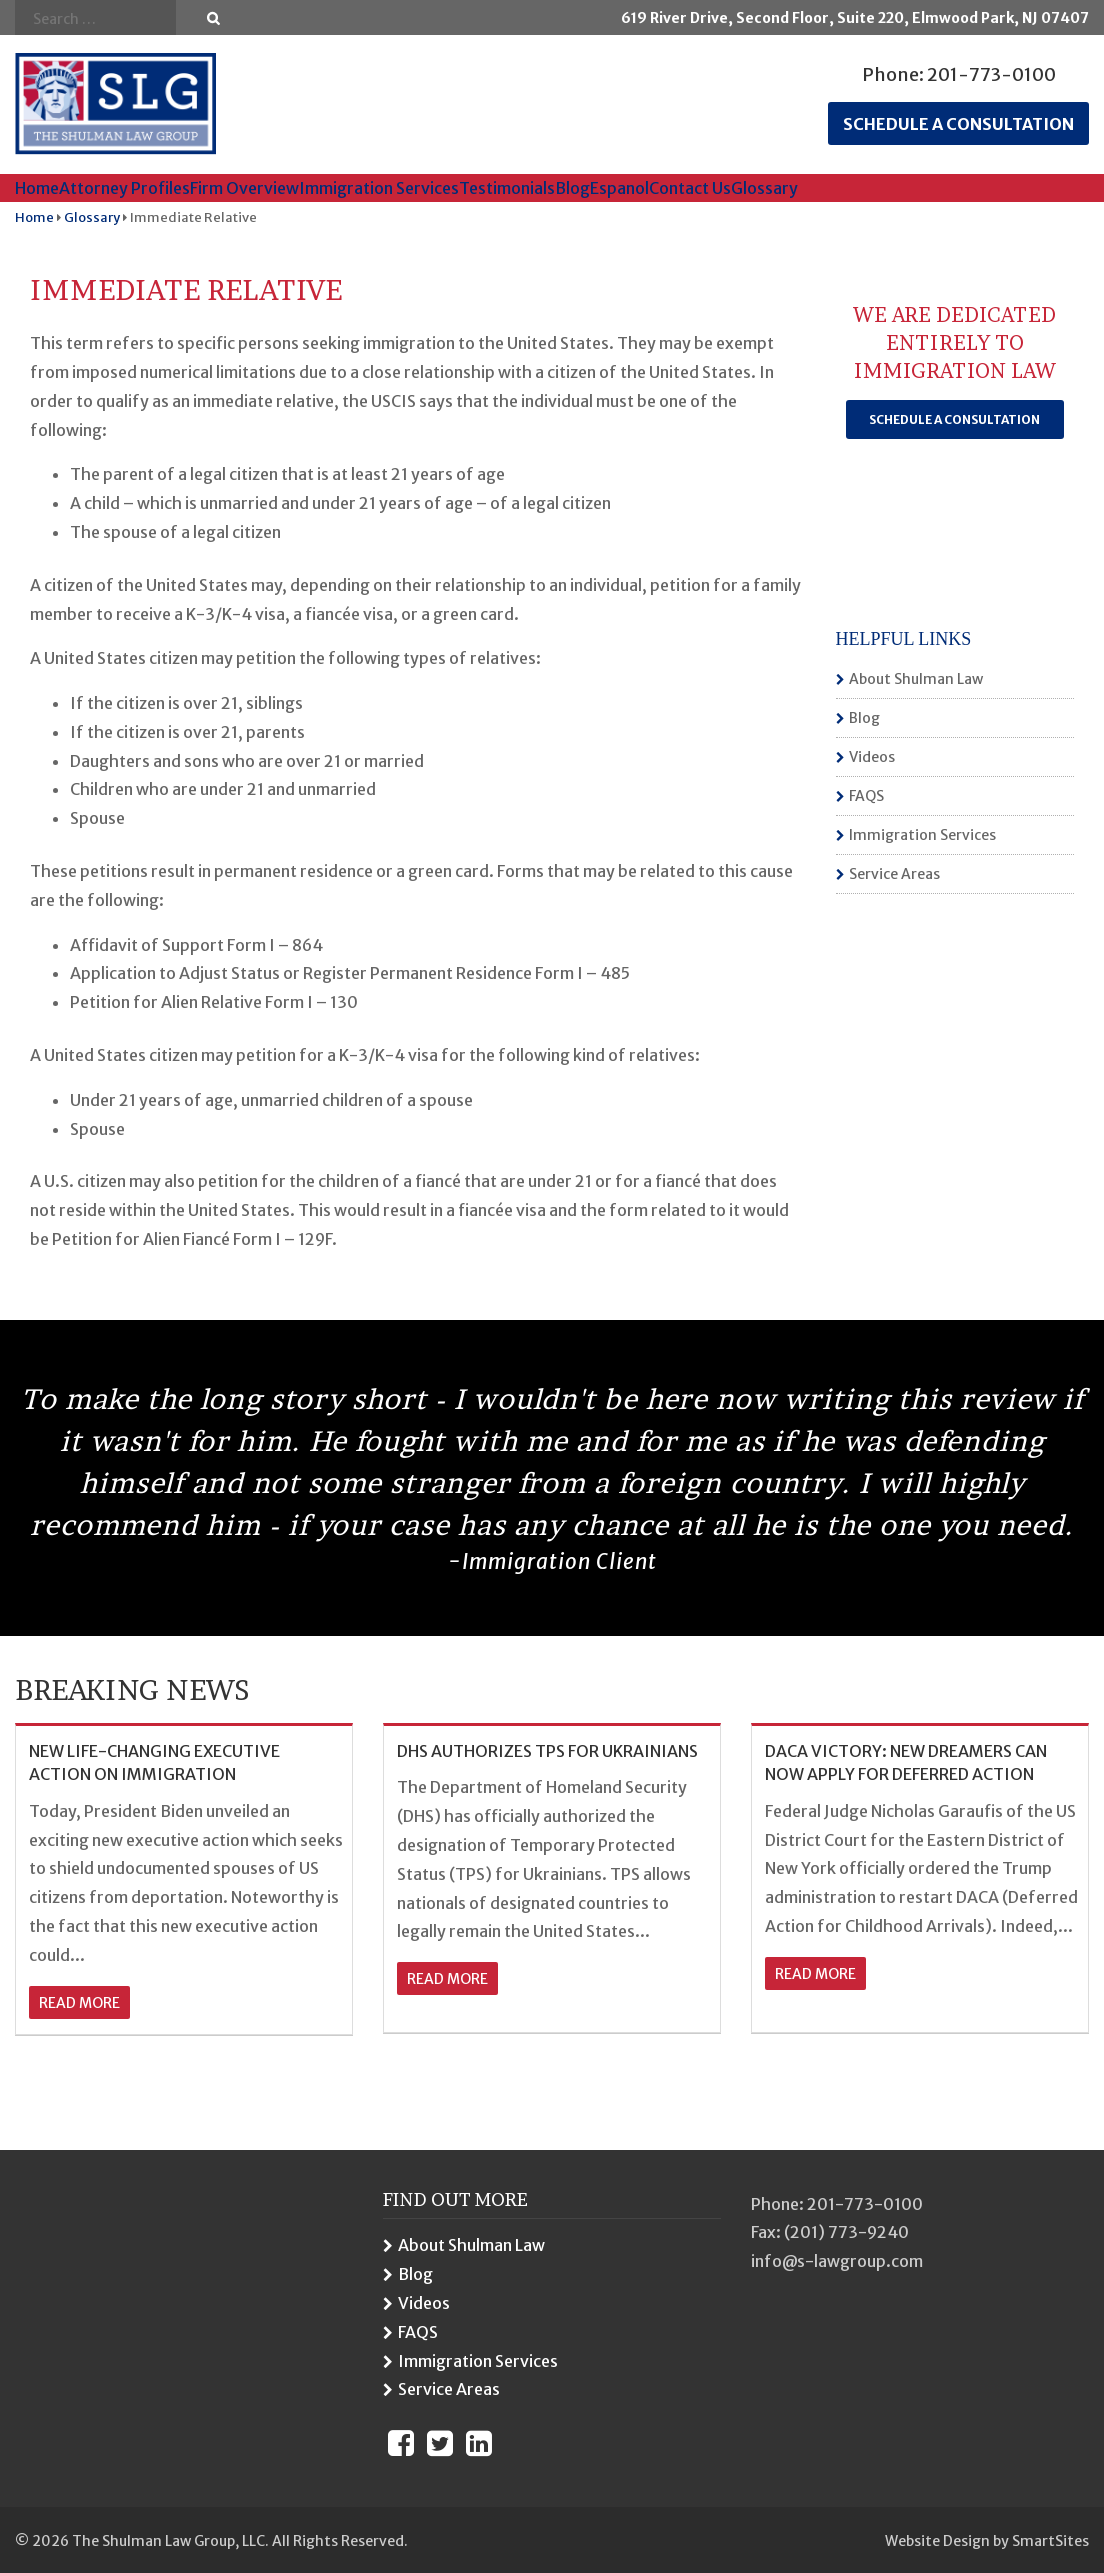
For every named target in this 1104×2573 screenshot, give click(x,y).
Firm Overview (244, 188)
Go (213, 18)
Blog (572, 188)
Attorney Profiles (124, 188)
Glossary (764, 188)
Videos (872, 757)
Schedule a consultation (958, 124)
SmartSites (1050, 2541)
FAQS (866, 796)
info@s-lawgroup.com (837, 2261)
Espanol (619, 188)
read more (79, 2003)
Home (37, 188)
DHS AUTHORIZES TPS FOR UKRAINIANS (547, 1751)
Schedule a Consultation (954, 419)
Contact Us (690, 188)
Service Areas (894, 874)
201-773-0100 (991, 74)
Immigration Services (379, 188)
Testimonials (507, 188)
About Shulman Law (916, 679)
